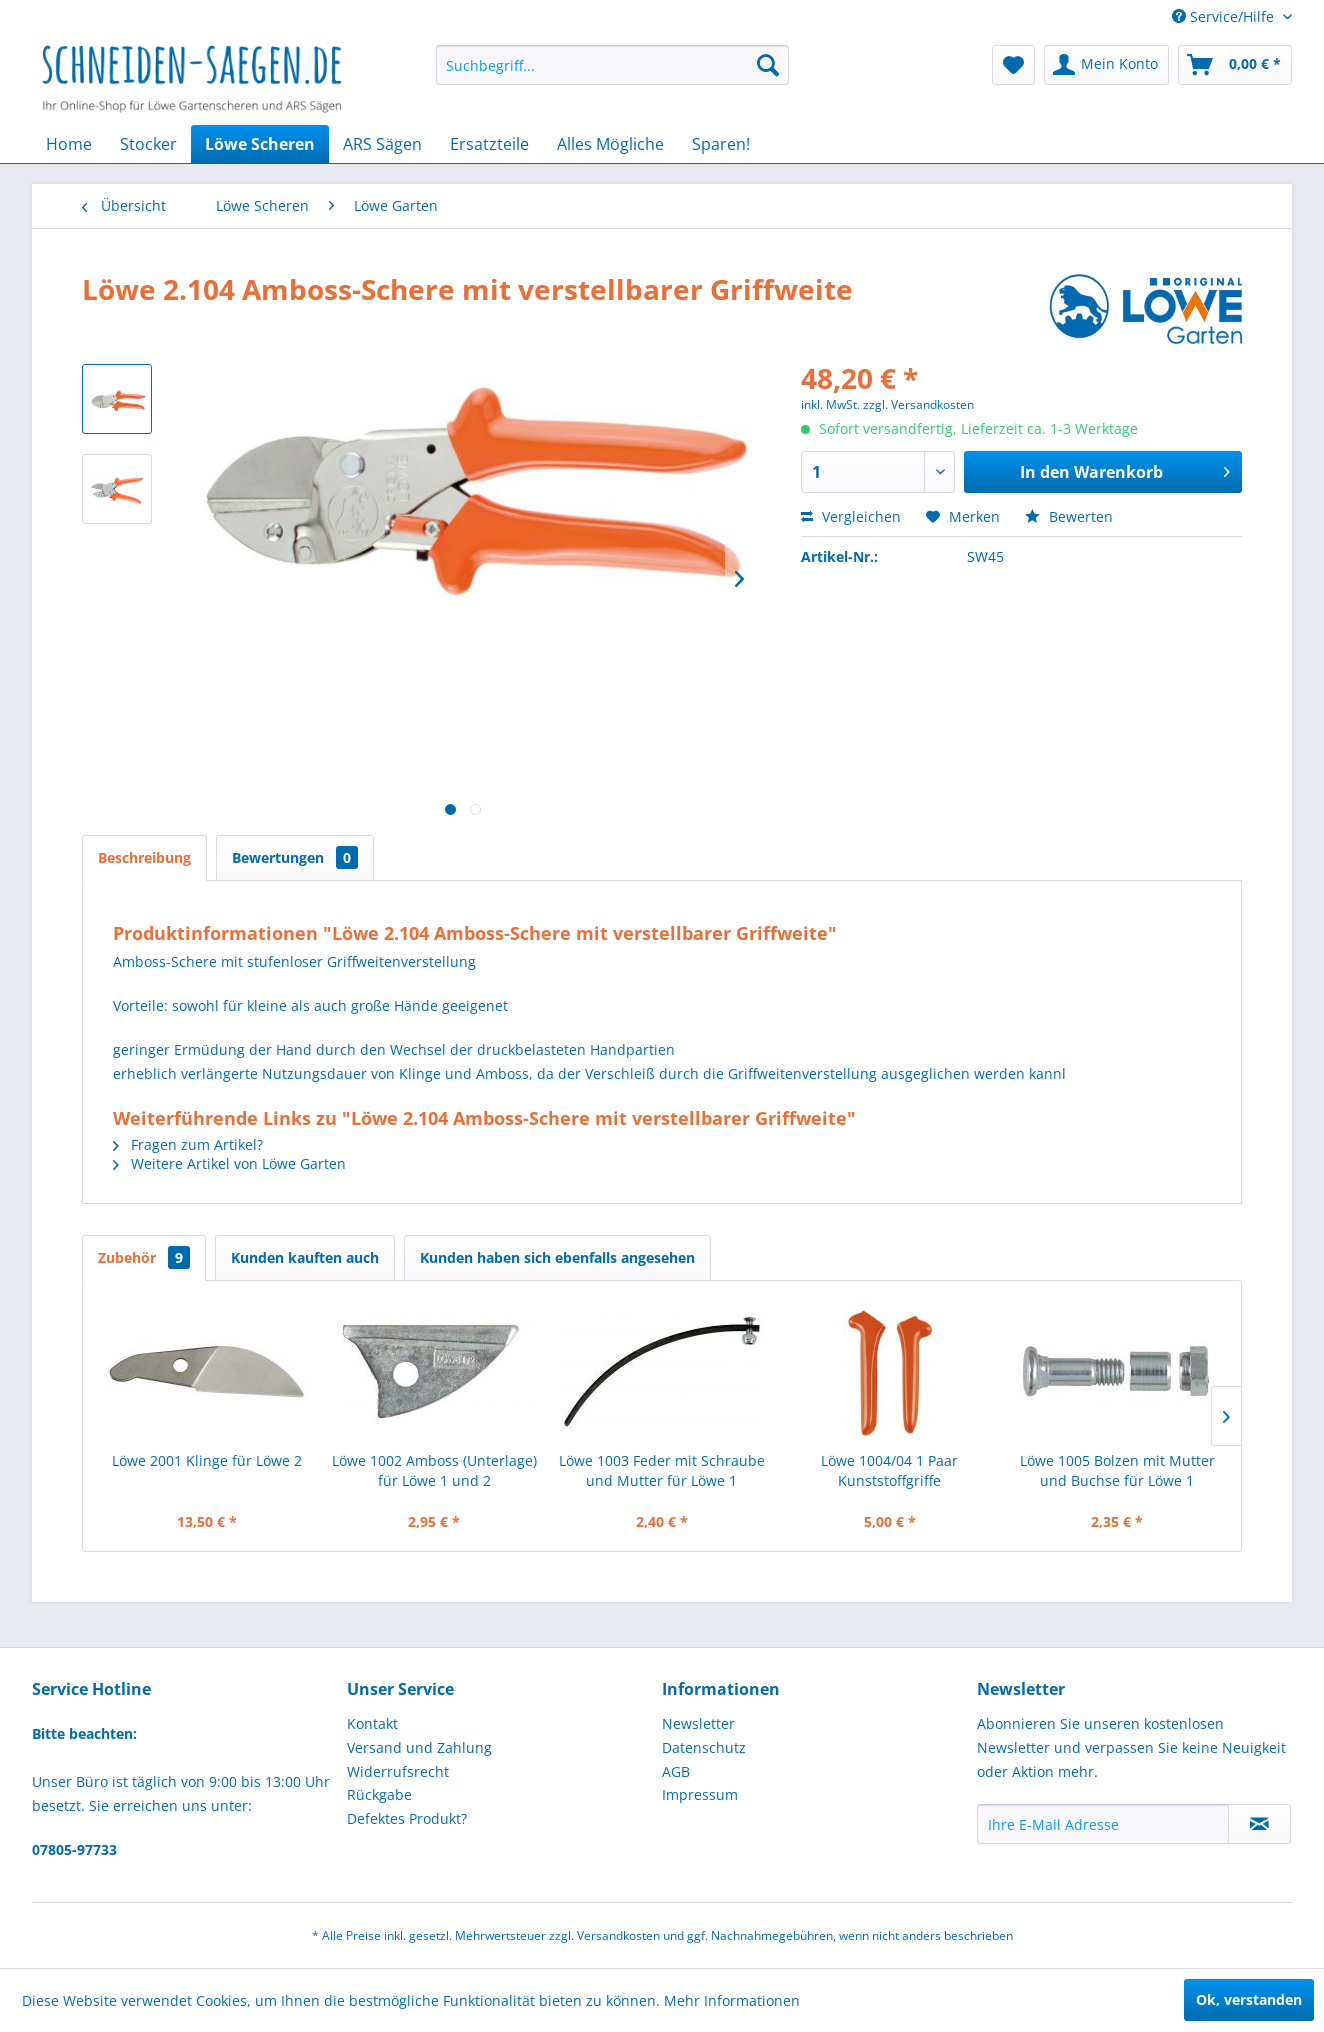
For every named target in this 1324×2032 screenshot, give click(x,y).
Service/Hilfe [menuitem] (1225, 16)
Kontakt (372, 1723)
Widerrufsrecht (398, 1771)
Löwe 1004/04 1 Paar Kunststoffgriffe (889, 1470)
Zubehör (144, 1257)
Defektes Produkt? (407, 1818)
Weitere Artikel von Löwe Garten (229, 1163)
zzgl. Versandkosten (918, 404)
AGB (676, 1771)
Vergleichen (851, 516)
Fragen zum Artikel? (188, 1144)
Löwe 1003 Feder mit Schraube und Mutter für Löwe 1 (662, 1470)
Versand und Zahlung (419, 1747)
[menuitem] (612, 65)
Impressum (700, 1794)
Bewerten (1069, 516)
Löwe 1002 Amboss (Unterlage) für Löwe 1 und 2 (434, 1470)
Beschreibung (144, 857)
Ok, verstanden (1249, 1999)
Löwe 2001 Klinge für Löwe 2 (207, 1460)
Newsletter (698, 1723)
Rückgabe (379, 1794)
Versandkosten (618, 1935)
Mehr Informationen (732, 2000)
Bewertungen (295, 857)
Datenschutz (704, 1747)
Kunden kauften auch (305, 1257)
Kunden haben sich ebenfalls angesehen (557, 1257)
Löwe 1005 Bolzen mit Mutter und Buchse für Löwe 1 (1117, 1470)
